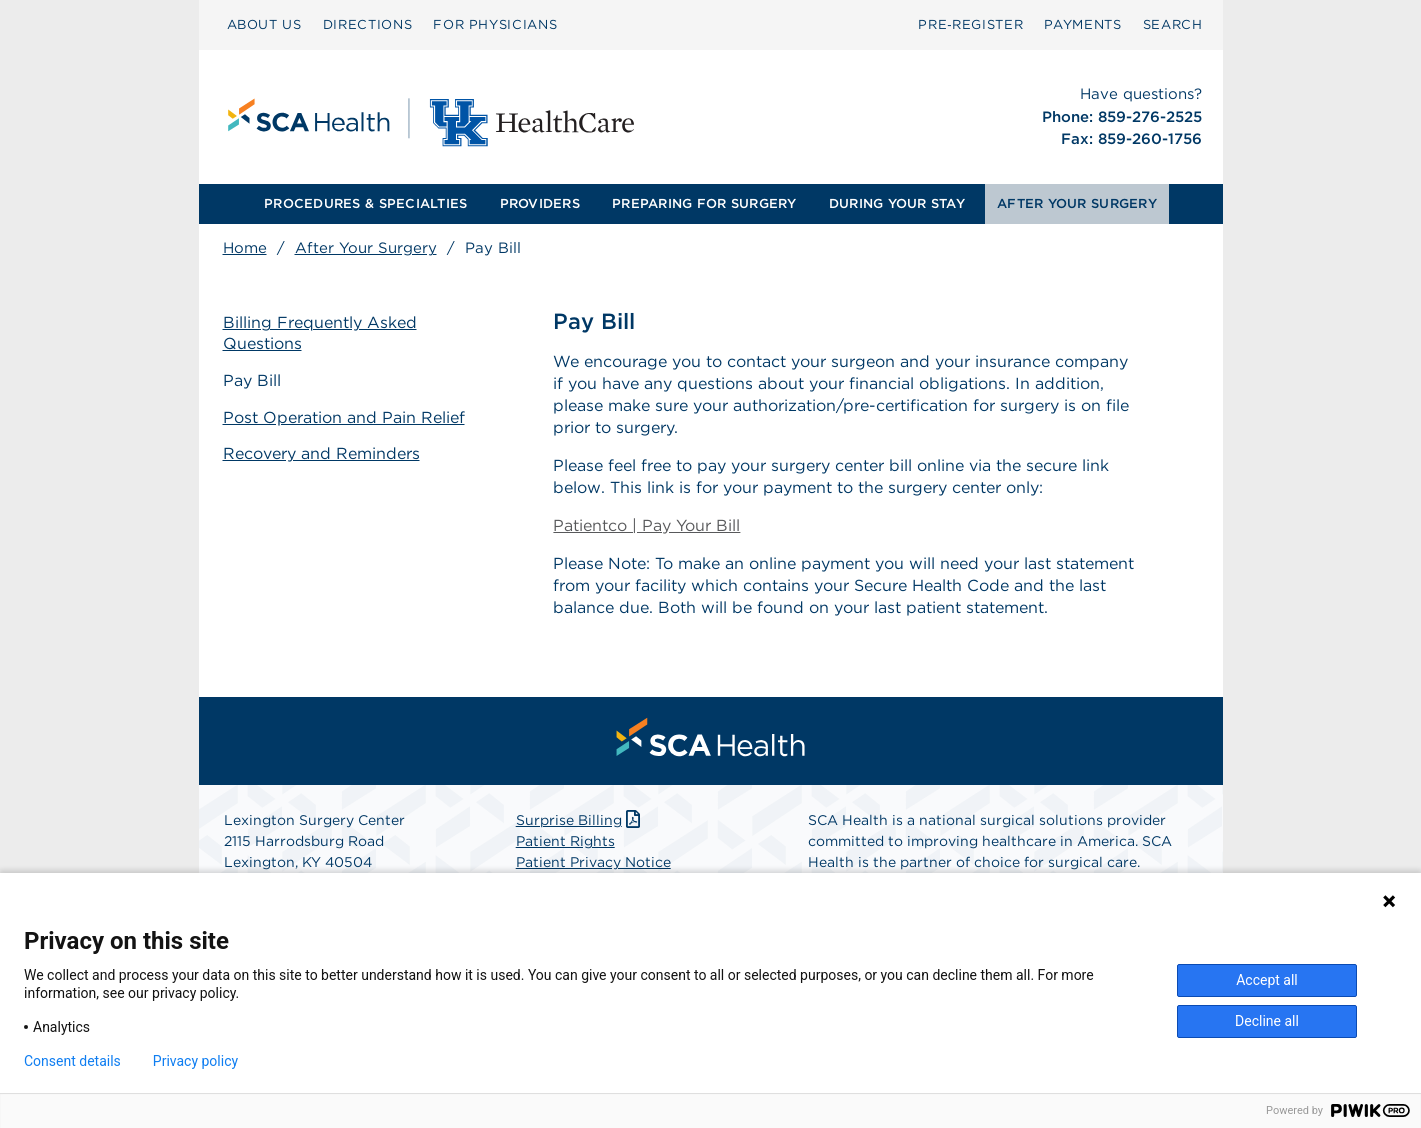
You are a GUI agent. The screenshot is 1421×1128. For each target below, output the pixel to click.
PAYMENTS (1082, 24)
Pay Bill (252, 380)
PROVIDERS (540, 203)
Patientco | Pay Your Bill (646, 525)
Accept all (1267, 980)
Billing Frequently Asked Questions (320, 333)
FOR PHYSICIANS (495, 24)
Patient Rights (565, 841)
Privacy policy (195, 1061)
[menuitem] (264, 25)
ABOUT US (264, 24)
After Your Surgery (366, 248)
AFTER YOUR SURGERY (1077, 203)
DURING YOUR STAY (897, 203)
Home (245, 248)
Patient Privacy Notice (593, 862)
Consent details (72, 1061)
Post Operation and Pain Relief (344, 417)
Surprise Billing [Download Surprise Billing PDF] (580, 820)
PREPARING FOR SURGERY (704, 203)
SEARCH (1173, 24)
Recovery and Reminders (321, 453)
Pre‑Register (970, 24)
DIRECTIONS (368, 24)
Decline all (1267, 1021)
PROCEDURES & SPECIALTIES (365, 203)
